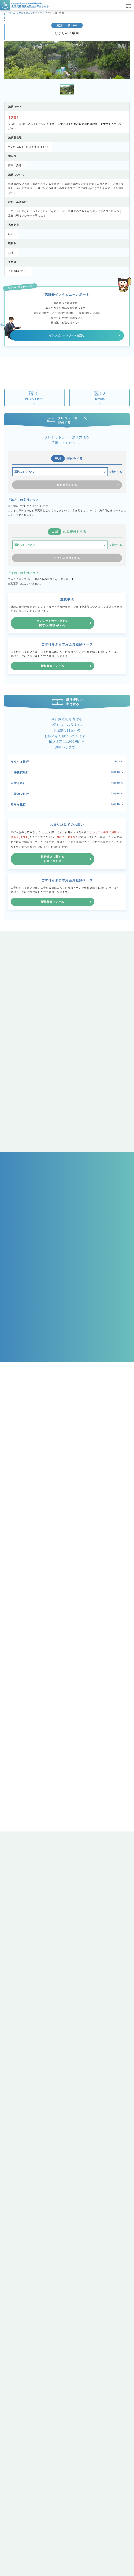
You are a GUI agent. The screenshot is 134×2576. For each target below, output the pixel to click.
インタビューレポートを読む (67, 335)
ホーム (12, 13)
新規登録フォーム (52, 665)
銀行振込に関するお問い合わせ (52, 859)
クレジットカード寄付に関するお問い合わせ (52, 623)
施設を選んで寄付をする (31, 13)
